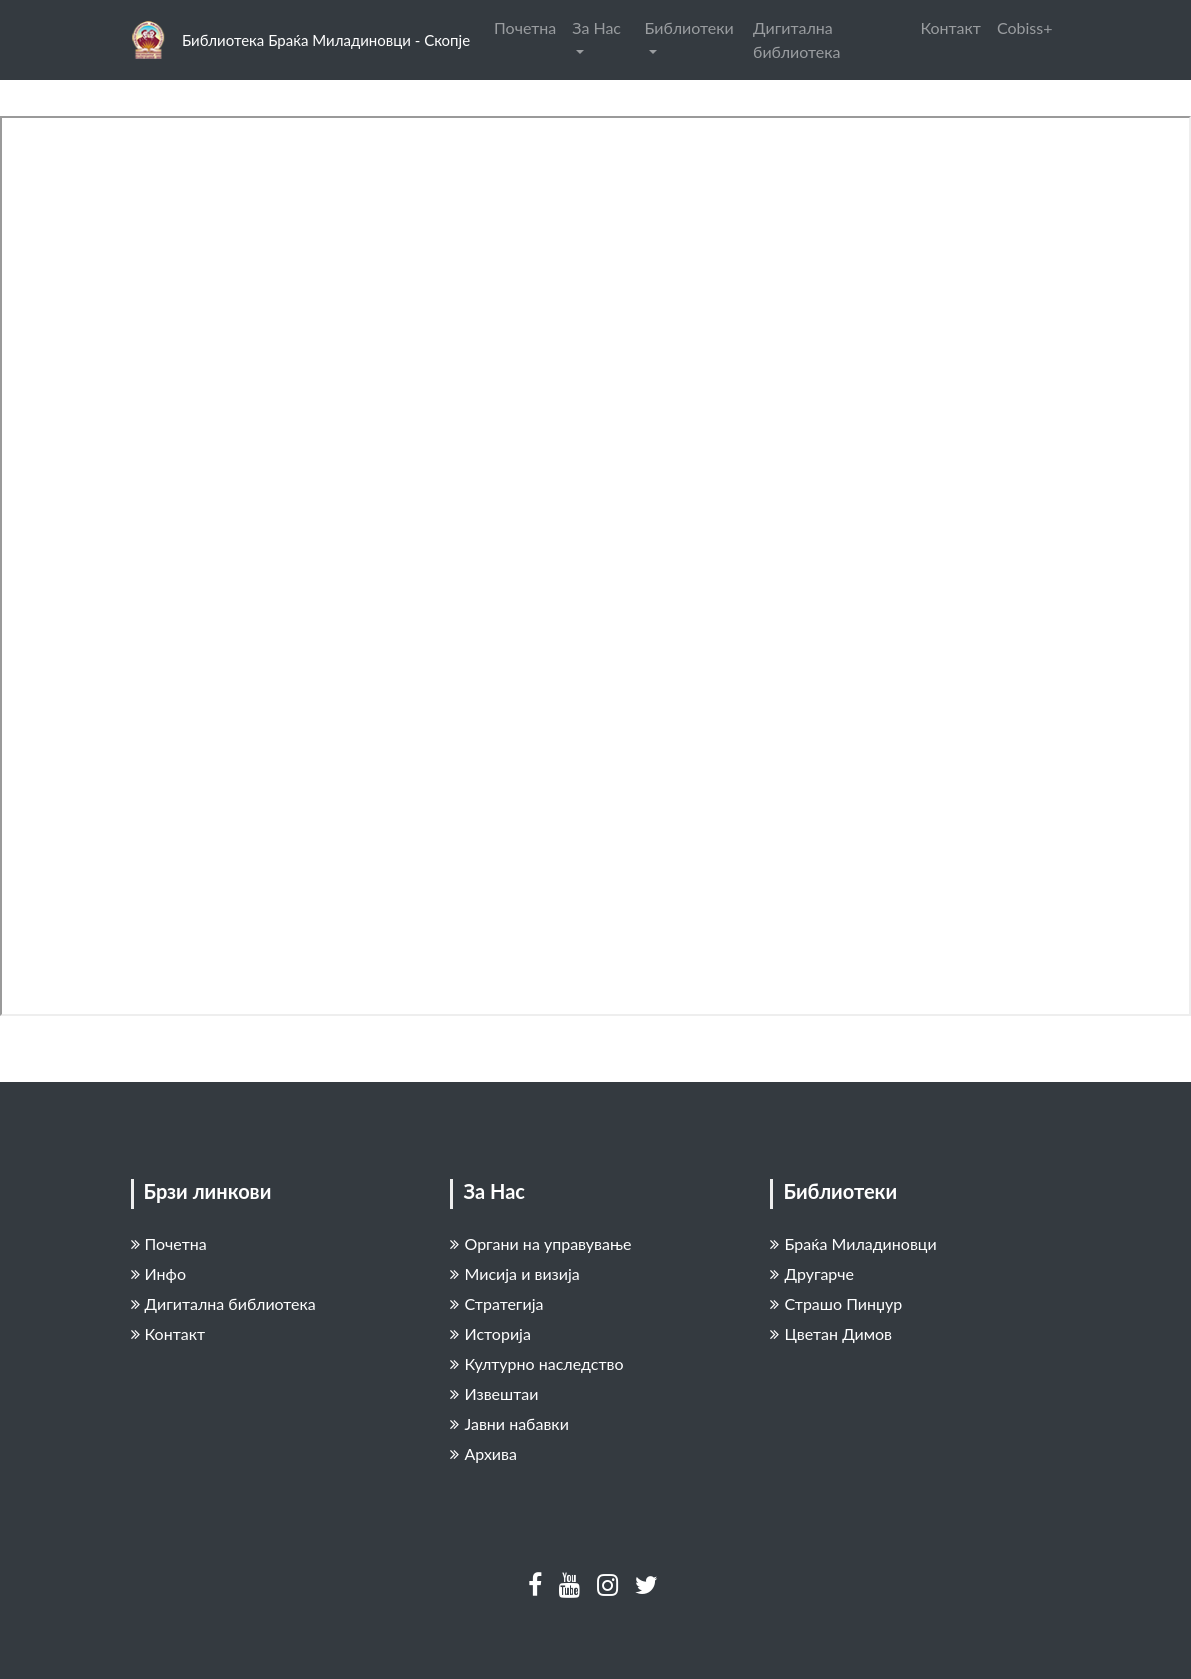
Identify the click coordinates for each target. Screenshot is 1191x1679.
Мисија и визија (514, 1273)
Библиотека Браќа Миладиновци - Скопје (326, 40)
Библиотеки (689, 27)
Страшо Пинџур (836, 1303)
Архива (483, 1453)
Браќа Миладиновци (853, 1243)
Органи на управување (540, 1243)
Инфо (158, 1273)
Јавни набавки (509, 1423)
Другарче (812, 1273)
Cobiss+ (1025, 27)
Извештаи (494, 1393)
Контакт (950, 27)
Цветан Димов (831, 1333)
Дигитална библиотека (796, 39)
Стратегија (496, 1303)
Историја (490, 1333)
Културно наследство (536, 1363)
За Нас (596, 27)
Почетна (525, 27)
